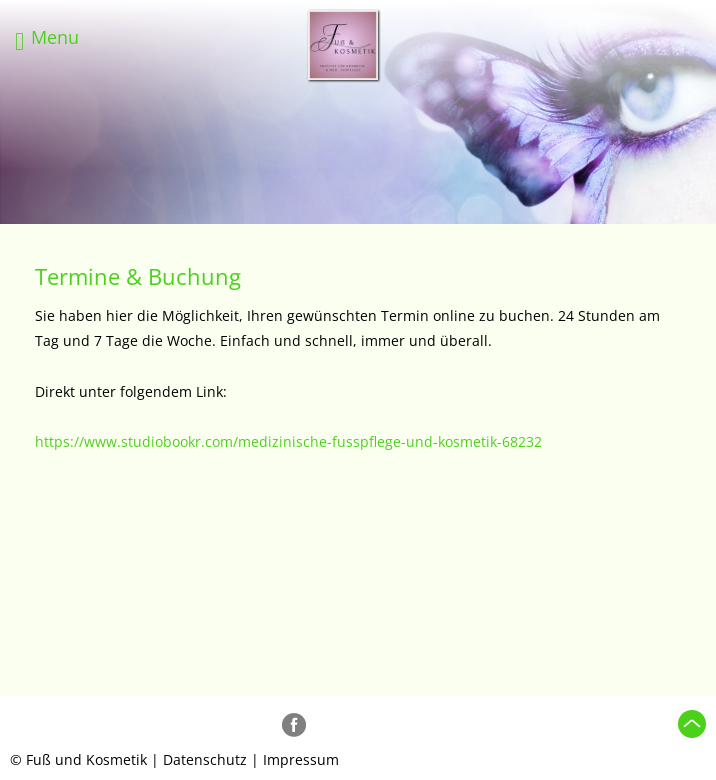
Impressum (301, 759)
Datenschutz (205, 759)
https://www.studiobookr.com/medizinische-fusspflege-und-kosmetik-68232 (288, 441)
